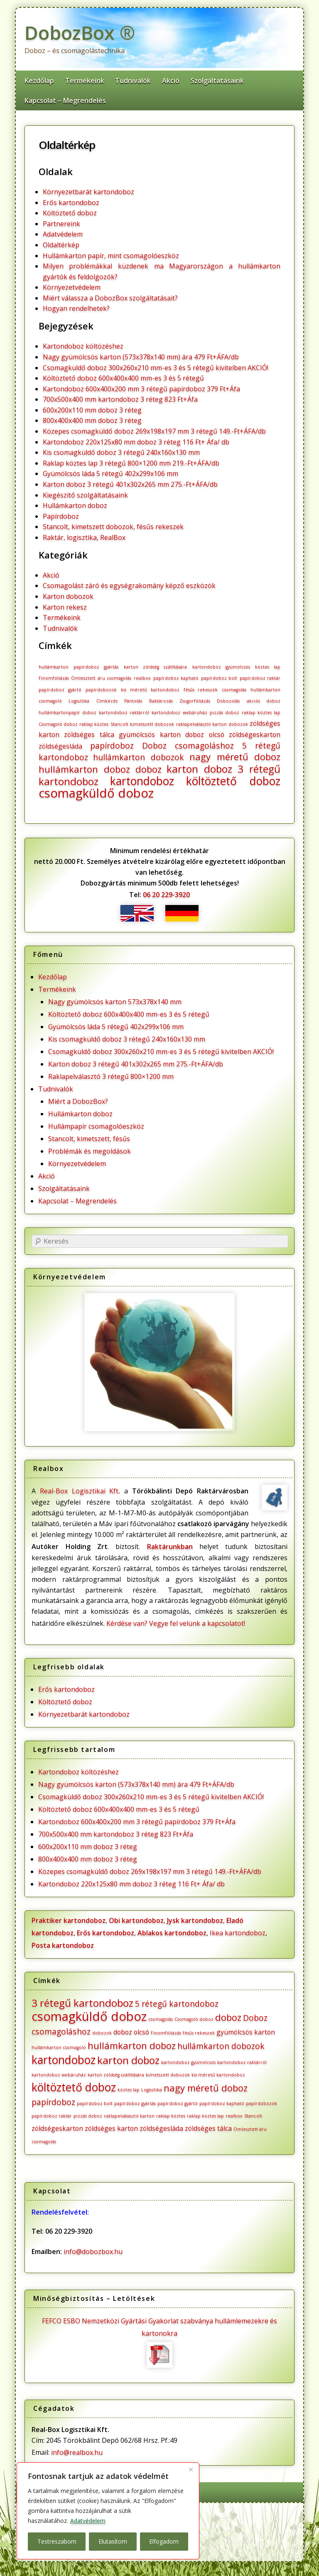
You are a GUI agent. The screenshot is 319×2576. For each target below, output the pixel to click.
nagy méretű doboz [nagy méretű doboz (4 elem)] (235, 756)
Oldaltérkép (67, 144)
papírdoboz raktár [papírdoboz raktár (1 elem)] (260, 678)
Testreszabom (56, 2541)
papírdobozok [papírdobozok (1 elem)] (101, 690)
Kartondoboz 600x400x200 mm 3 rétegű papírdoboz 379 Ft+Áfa (141, 388)
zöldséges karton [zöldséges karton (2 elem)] (111, 2128)
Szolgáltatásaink (217, 80)
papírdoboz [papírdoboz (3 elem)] (112, 745)
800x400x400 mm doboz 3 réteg (92, 420)
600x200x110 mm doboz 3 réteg (92, 410)
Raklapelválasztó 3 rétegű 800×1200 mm (111, 1076)
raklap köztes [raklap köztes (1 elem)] (93, 724)
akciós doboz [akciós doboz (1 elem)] (263, 701)
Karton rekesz (65, 607)
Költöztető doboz (70, 212)
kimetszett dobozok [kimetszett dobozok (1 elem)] (152, 724)
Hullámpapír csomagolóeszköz (96, 1126)
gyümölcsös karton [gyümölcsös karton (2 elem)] (150, 734)
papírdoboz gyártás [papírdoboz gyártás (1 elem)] (96, 667)
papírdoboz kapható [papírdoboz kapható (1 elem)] (176, 678)
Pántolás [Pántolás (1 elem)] (133, 701)
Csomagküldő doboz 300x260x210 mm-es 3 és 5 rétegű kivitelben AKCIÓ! (155, 367)
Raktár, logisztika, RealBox (84, 537)
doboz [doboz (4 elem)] (148, 769)
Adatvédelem (88, 2521)
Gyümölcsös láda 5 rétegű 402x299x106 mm (110, 473)
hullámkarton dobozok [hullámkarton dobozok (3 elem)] (138, 757)
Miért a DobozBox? (78, 1101)
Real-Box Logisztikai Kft (79, 1490)
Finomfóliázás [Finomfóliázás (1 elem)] (54, 678)
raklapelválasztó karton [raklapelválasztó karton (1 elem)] (201, 724)
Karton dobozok (68, 596)
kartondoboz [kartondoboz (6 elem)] (142, 780)
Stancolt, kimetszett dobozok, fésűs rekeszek (113, 526)
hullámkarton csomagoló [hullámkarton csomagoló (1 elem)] (59, 2047)
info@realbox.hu (77, 2452)
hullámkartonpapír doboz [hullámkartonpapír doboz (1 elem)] (67, 712)
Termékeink (84, 80)
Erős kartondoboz (71, 202)
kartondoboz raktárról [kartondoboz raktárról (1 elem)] (124, 712)
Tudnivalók (133, 80)
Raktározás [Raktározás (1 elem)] (161, 701)
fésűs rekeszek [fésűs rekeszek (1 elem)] (201, 690)
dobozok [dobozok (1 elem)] (238, 724)
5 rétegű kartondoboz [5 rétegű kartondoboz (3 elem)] (176, 2003)
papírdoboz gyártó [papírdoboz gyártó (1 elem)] (60, 690)
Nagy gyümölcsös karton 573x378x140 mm (115, 1001)
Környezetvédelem (72, 287)
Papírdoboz (61, 516)
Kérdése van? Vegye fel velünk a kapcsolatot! (175, 1623)
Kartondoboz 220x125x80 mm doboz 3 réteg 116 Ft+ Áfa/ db (136, 441)
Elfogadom (164, 2541)
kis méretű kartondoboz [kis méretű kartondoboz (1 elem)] (150, 690)
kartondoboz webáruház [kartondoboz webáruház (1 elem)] (179, 712)
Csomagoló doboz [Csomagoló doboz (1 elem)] (58, 724)
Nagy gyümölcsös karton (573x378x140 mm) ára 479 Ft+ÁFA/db (141, 356)
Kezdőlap (39, 80)
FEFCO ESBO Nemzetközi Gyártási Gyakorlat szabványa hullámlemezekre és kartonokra (159, 2342)
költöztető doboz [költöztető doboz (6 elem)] (233, 780)
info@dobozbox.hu (93, 2251)
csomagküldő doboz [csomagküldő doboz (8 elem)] (96, 793)
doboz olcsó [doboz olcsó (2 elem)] (204, 734)
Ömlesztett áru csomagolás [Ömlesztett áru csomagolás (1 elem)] (101, 678)
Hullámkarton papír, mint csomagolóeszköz (111, 255)
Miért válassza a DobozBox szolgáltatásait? (110, 297)
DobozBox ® (80, 32)
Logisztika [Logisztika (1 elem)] (79, 701)
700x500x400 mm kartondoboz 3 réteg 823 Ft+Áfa (120, 399)
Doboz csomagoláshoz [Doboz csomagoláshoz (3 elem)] (188, 745)
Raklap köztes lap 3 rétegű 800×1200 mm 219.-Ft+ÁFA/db (131, 463)
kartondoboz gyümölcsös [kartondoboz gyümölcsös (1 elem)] (221, 667)
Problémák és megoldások (89, 1151)
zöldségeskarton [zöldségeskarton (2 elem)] (254, 734)
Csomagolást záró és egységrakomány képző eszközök (129, 585)
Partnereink (61, 223)
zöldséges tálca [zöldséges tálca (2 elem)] (89, 734)
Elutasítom (112, 2541)
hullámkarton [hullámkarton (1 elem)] (54, 667)
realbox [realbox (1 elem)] (142, 678)
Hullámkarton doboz (75, 505)
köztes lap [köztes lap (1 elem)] (267, 667)
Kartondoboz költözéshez (83, 346)
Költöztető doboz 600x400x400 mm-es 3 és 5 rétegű (123, 378)
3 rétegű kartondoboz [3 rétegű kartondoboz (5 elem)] (82, 2003)
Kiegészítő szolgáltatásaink (85, 495)
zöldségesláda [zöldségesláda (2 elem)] (60, 746)
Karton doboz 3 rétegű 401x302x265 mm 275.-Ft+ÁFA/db (130, 484)
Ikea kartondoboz (237, 1932)
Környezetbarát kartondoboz (88, 191)
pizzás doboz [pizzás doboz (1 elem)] (224, 712)
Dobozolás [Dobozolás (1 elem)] (228, 701)
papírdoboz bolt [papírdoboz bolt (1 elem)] (219, 678)
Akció (170, 80)
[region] (108, 2510)
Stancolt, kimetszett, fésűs (89, 1138)
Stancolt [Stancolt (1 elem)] (119, 724)
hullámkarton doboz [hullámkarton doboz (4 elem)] (84, 769)
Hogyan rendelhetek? (76, 308)
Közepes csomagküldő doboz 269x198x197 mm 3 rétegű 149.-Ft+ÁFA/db (154, 431)
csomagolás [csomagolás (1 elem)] (234, 690)
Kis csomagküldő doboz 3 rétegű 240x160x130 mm (121, 452)
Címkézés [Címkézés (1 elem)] (107, 701)
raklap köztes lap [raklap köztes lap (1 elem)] (261, 712)
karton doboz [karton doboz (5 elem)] (199, 769)
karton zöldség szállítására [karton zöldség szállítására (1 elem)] (155, 667)
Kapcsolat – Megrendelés (65, 100)
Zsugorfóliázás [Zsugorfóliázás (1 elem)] (194, 701)
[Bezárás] (191, 2469)
